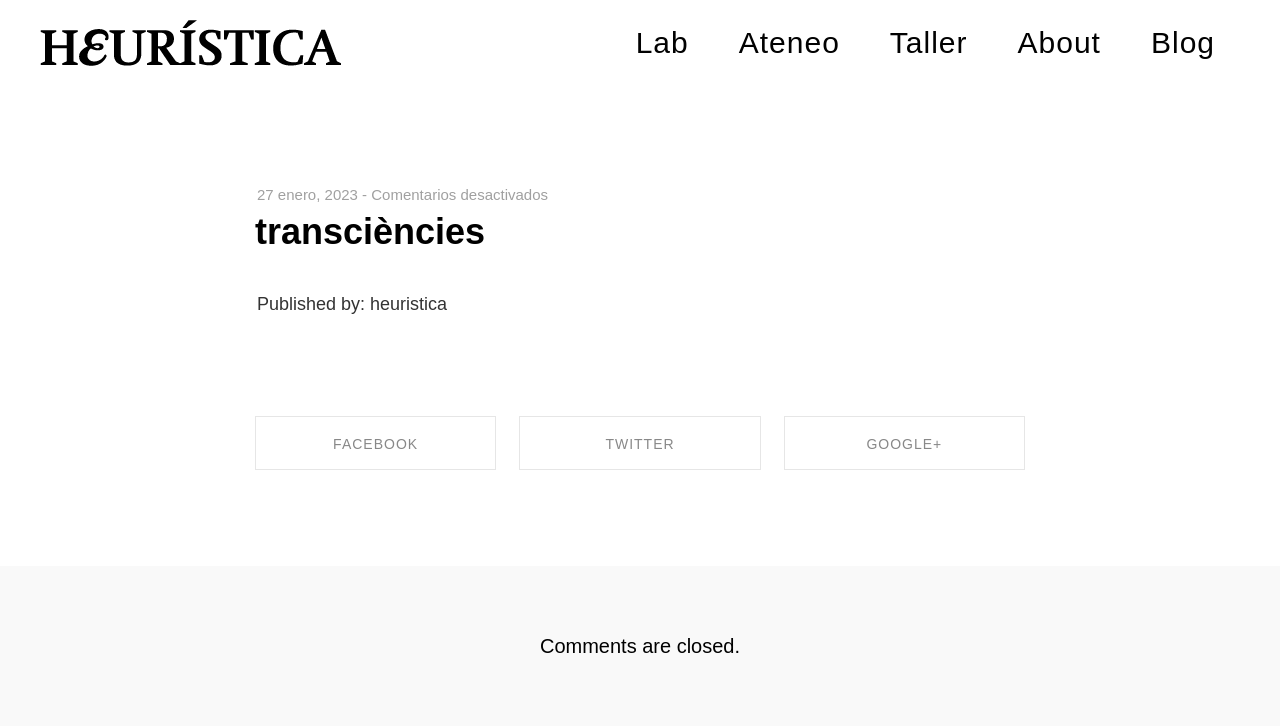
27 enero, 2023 (307, 194)
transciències (370, 231)
